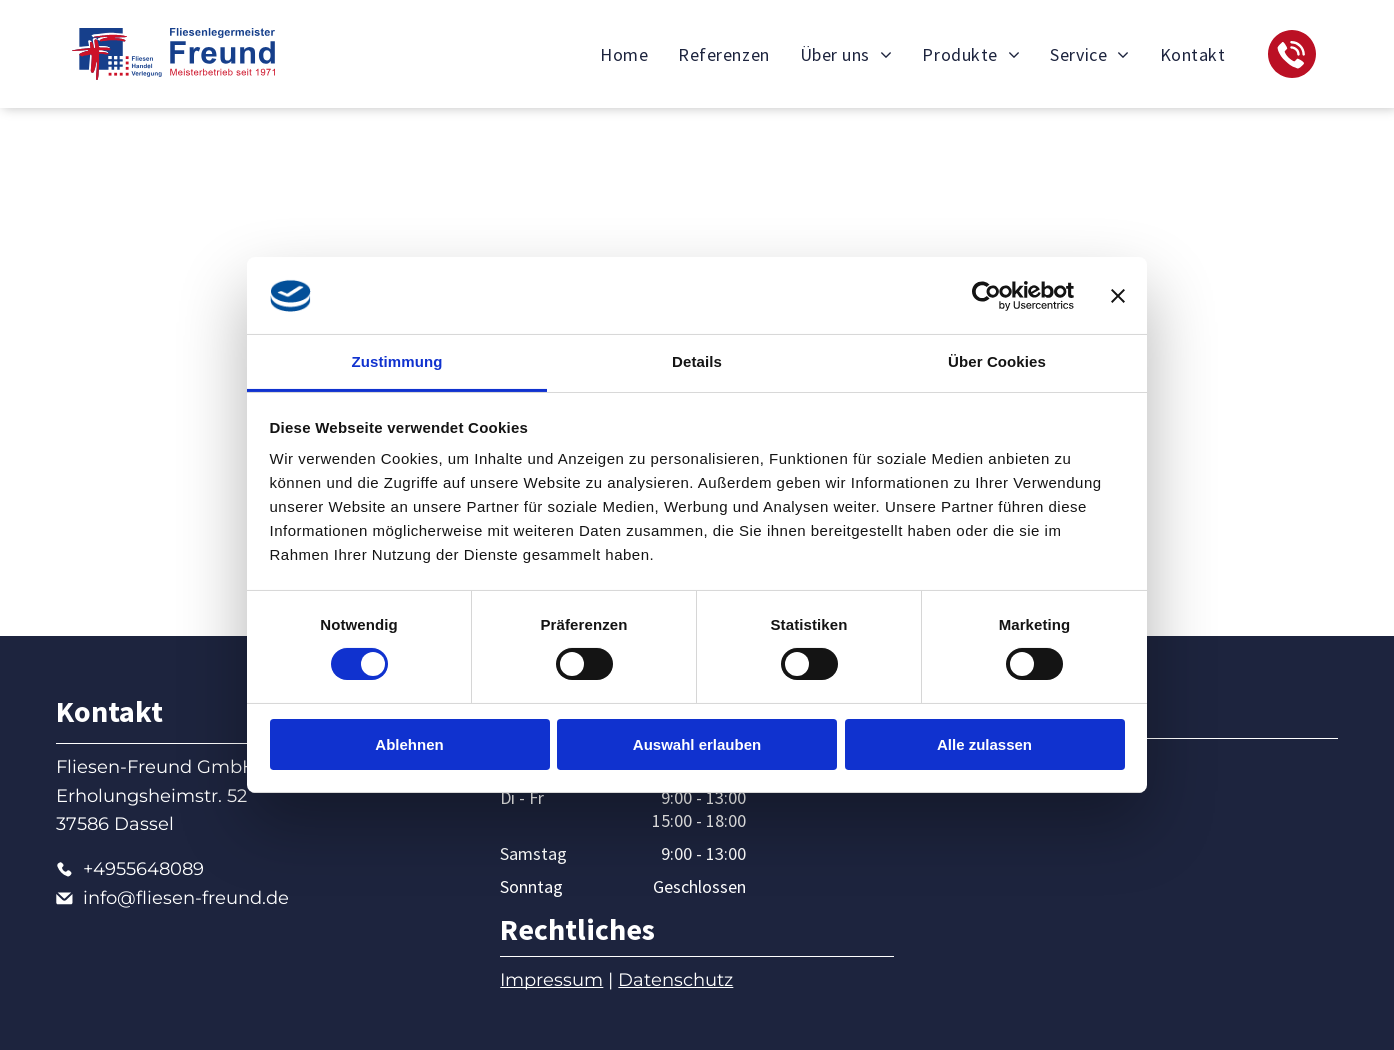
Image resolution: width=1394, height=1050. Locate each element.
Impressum (551, 980)
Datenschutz (675, 980)
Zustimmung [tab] (397, 361)
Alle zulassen (984, 744)
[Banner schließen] (1118, 296)
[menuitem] (624, 54)
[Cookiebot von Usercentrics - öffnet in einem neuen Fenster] (986, 296)
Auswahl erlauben (697, 744)
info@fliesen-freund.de (186, 898)
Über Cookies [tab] (997, 361)
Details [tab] (697, 361)
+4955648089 (143, 869)
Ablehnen (409, 744)
